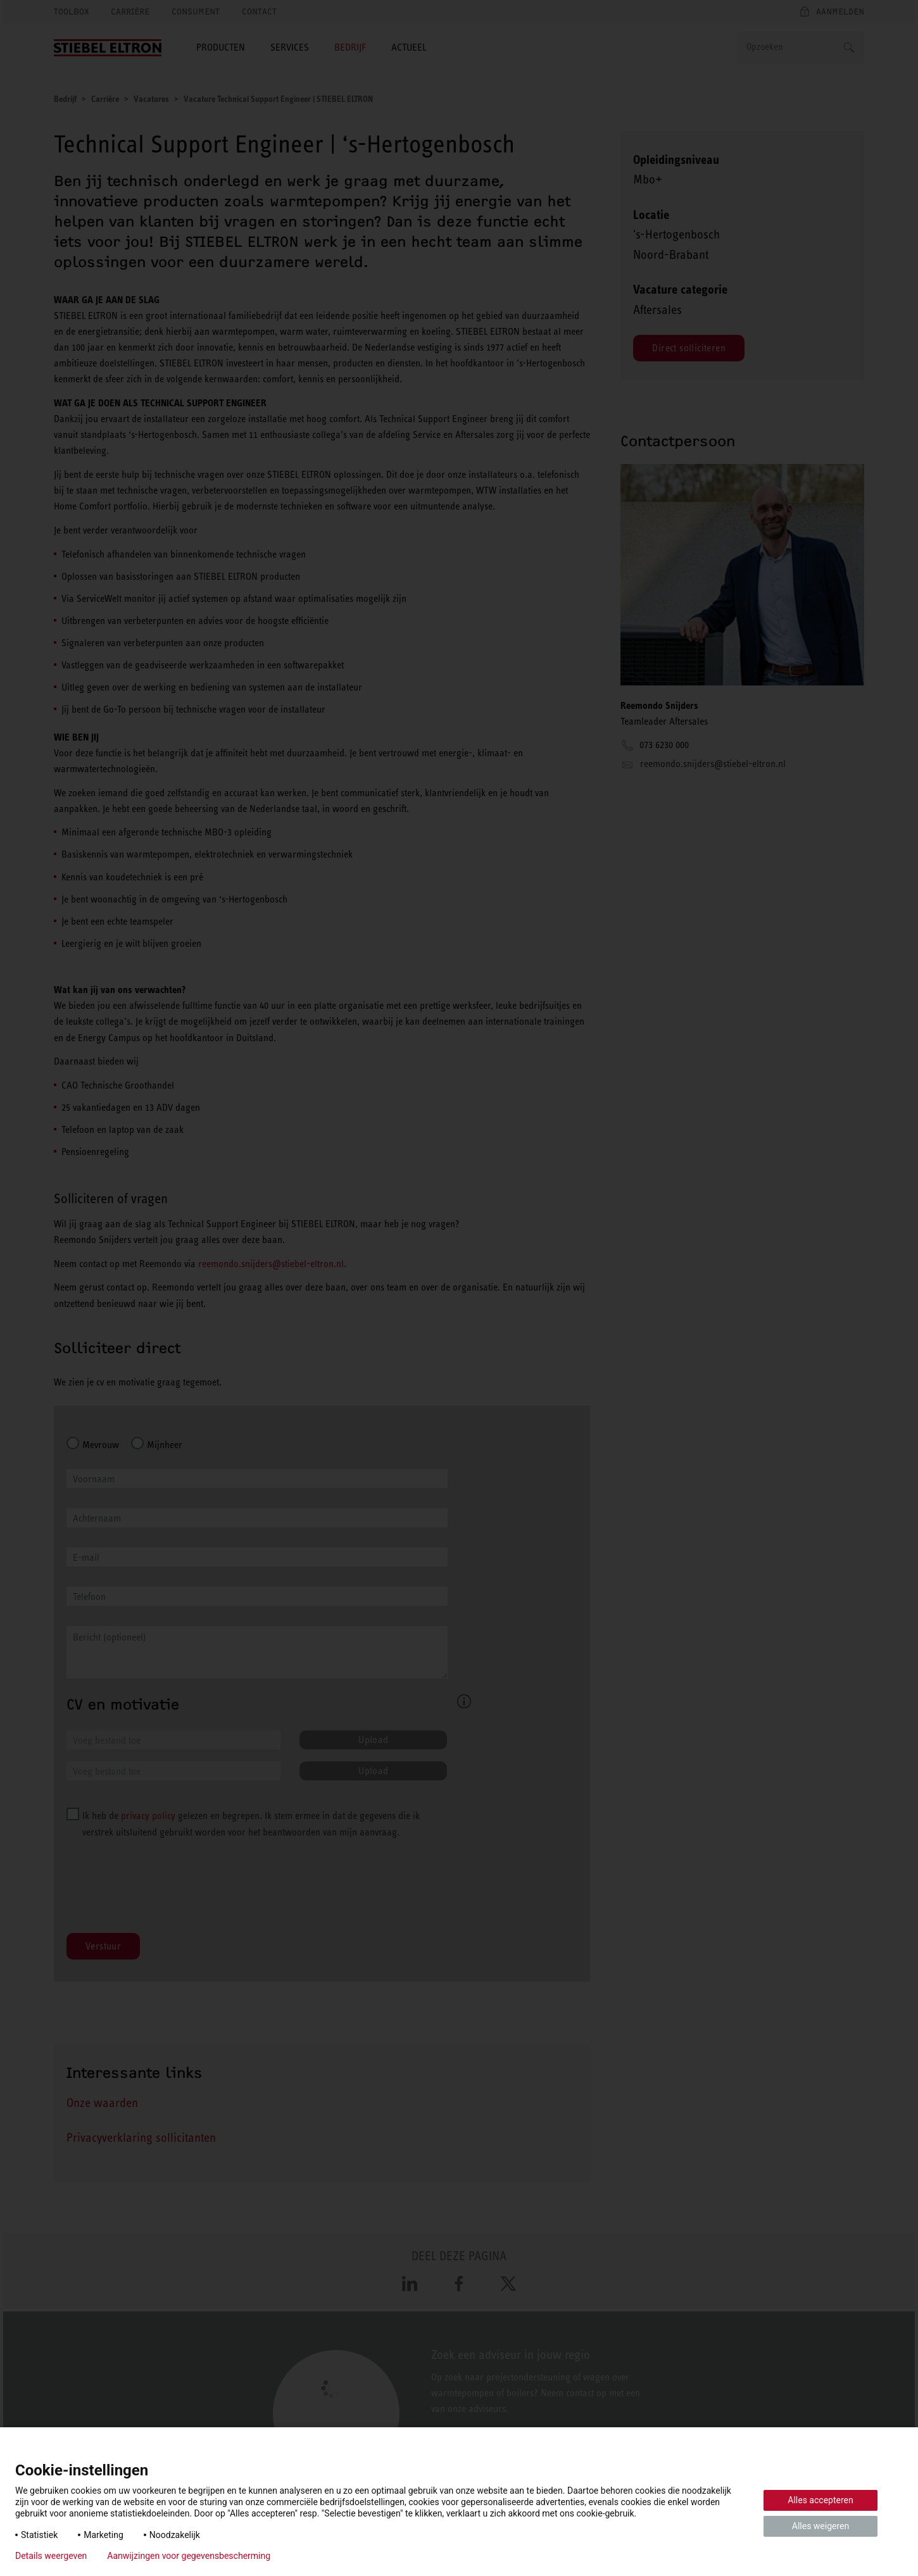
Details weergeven (51, 2556)
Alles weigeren (820, 2526)
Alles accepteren (820, 2500)
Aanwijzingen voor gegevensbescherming (188, 2556)
